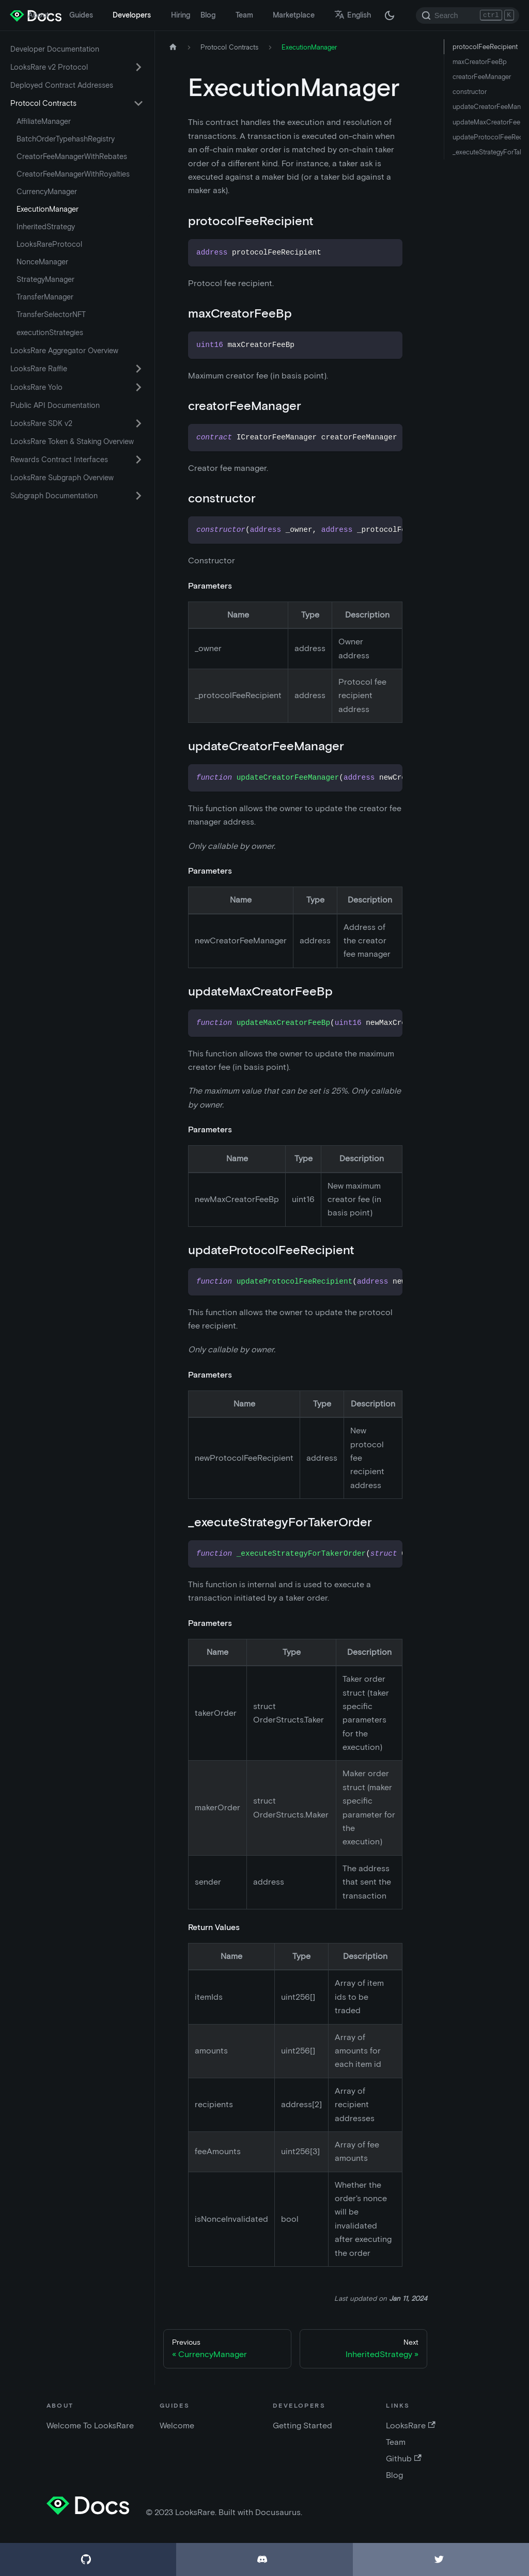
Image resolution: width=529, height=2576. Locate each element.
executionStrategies (50, 332)
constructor (470, 92)
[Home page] (173, 47)
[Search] (467, 15)
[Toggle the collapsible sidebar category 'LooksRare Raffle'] (138, 368)
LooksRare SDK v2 (41, 423)
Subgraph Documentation (54, 495)
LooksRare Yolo (36, 387)
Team (244, 15)
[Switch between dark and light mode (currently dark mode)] (389, 15)
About (38, 15)
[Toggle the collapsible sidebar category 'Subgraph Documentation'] (138, 495)
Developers (132, 15)
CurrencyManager (47, 191)
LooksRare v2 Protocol (49, 67)
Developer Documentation (54, 49)
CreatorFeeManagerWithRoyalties (73, 174)
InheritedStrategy (46, 226)
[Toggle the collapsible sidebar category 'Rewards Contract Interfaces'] (138, 459)
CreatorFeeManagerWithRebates (72, 156)
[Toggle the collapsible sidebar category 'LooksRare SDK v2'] (138, 423)
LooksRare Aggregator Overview (64, 350)
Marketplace (294, 15)
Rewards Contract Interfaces (59, 459)
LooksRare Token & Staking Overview (72, 441)
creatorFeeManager (482, 77)
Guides (81, 15)
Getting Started (302, 2425)
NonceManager (42, 261)
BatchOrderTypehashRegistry (66, 139)
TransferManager (45, 297)
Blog (207, 15)
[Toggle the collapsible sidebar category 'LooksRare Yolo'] (138, 387)
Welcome (177, 2425)
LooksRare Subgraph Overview (62, 477)
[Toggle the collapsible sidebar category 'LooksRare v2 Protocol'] (138, 67)
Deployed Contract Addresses (61, 85)
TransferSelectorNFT (51, 314)
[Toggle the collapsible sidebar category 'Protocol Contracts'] (138, 103)
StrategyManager (45, 279)
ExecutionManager (48, 209)
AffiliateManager (44, 121)
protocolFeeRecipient (485, 47)
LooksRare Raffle (38, 368)
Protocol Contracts (43, 103)
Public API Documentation (55, 405)
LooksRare (410, 2425)
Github (403, 2458)
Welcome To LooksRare (90, 2425)
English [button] (352, 15)
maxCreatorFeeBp (480, 62)
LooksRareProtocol (49, 244)
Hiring (180, 15)
